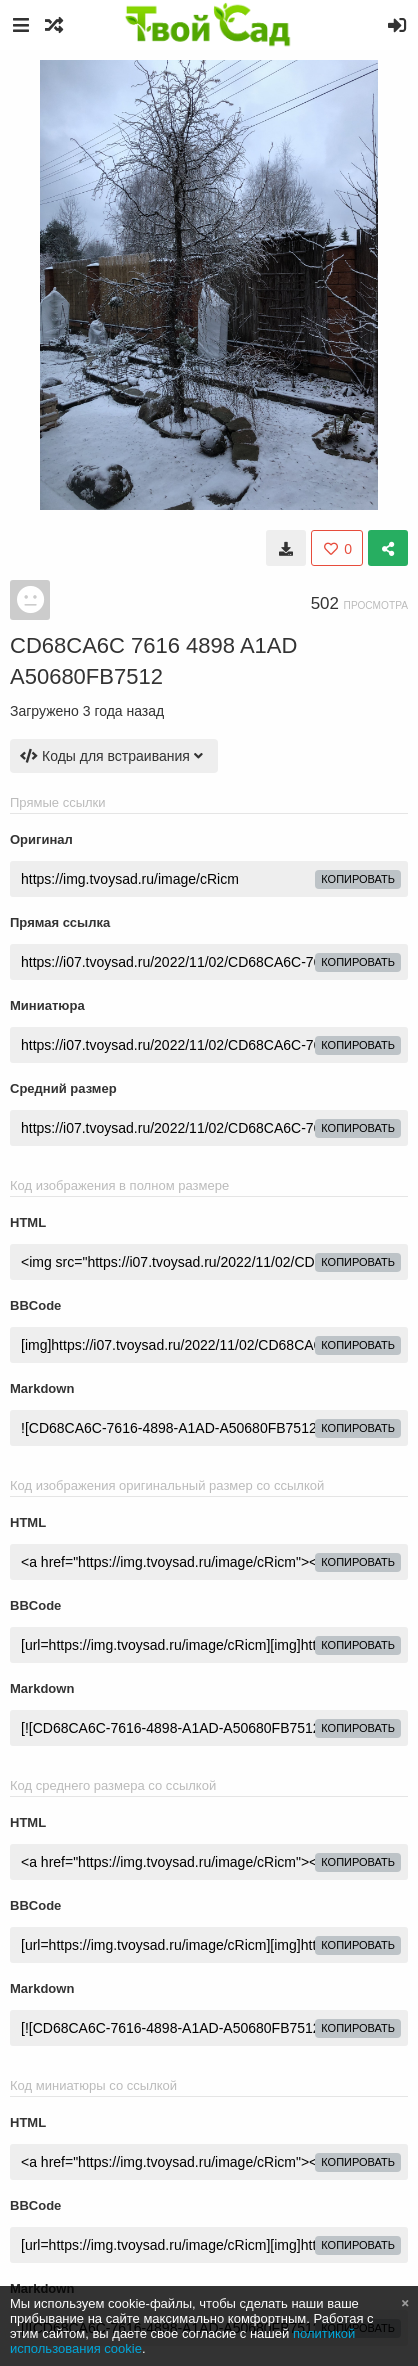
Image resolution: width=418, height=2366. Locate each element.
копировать (358, 879)
